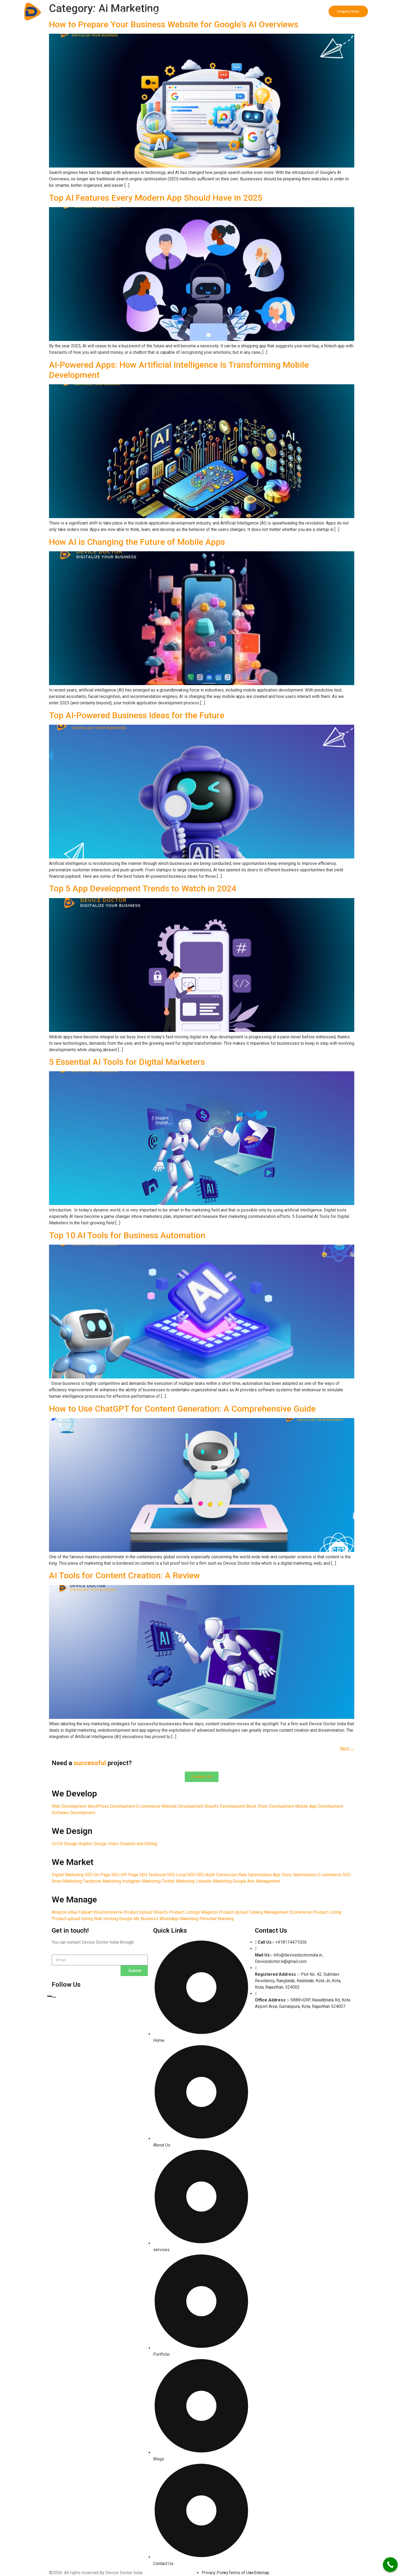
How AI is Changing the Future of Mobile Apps (137, 542)
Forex (279, 12)
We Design (157, 12)
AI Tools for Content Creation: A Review (124, 1575)
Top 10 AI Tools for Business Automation (127, 1235)
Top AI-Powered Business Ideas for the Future (136, 715)
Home (100, 12)
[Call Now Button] (390, 2564)
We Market (186, 12)
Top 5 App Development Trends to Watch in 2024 (142, 888)
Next (347, 1748)
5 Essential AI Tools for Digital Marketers (127, 1062)
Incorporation (251, 12)
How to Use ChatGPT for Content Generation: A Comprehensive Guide (182, 1409)
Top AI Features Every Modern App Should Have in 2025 (155, 198)
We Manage (217, 12)
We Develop (126, 12)
